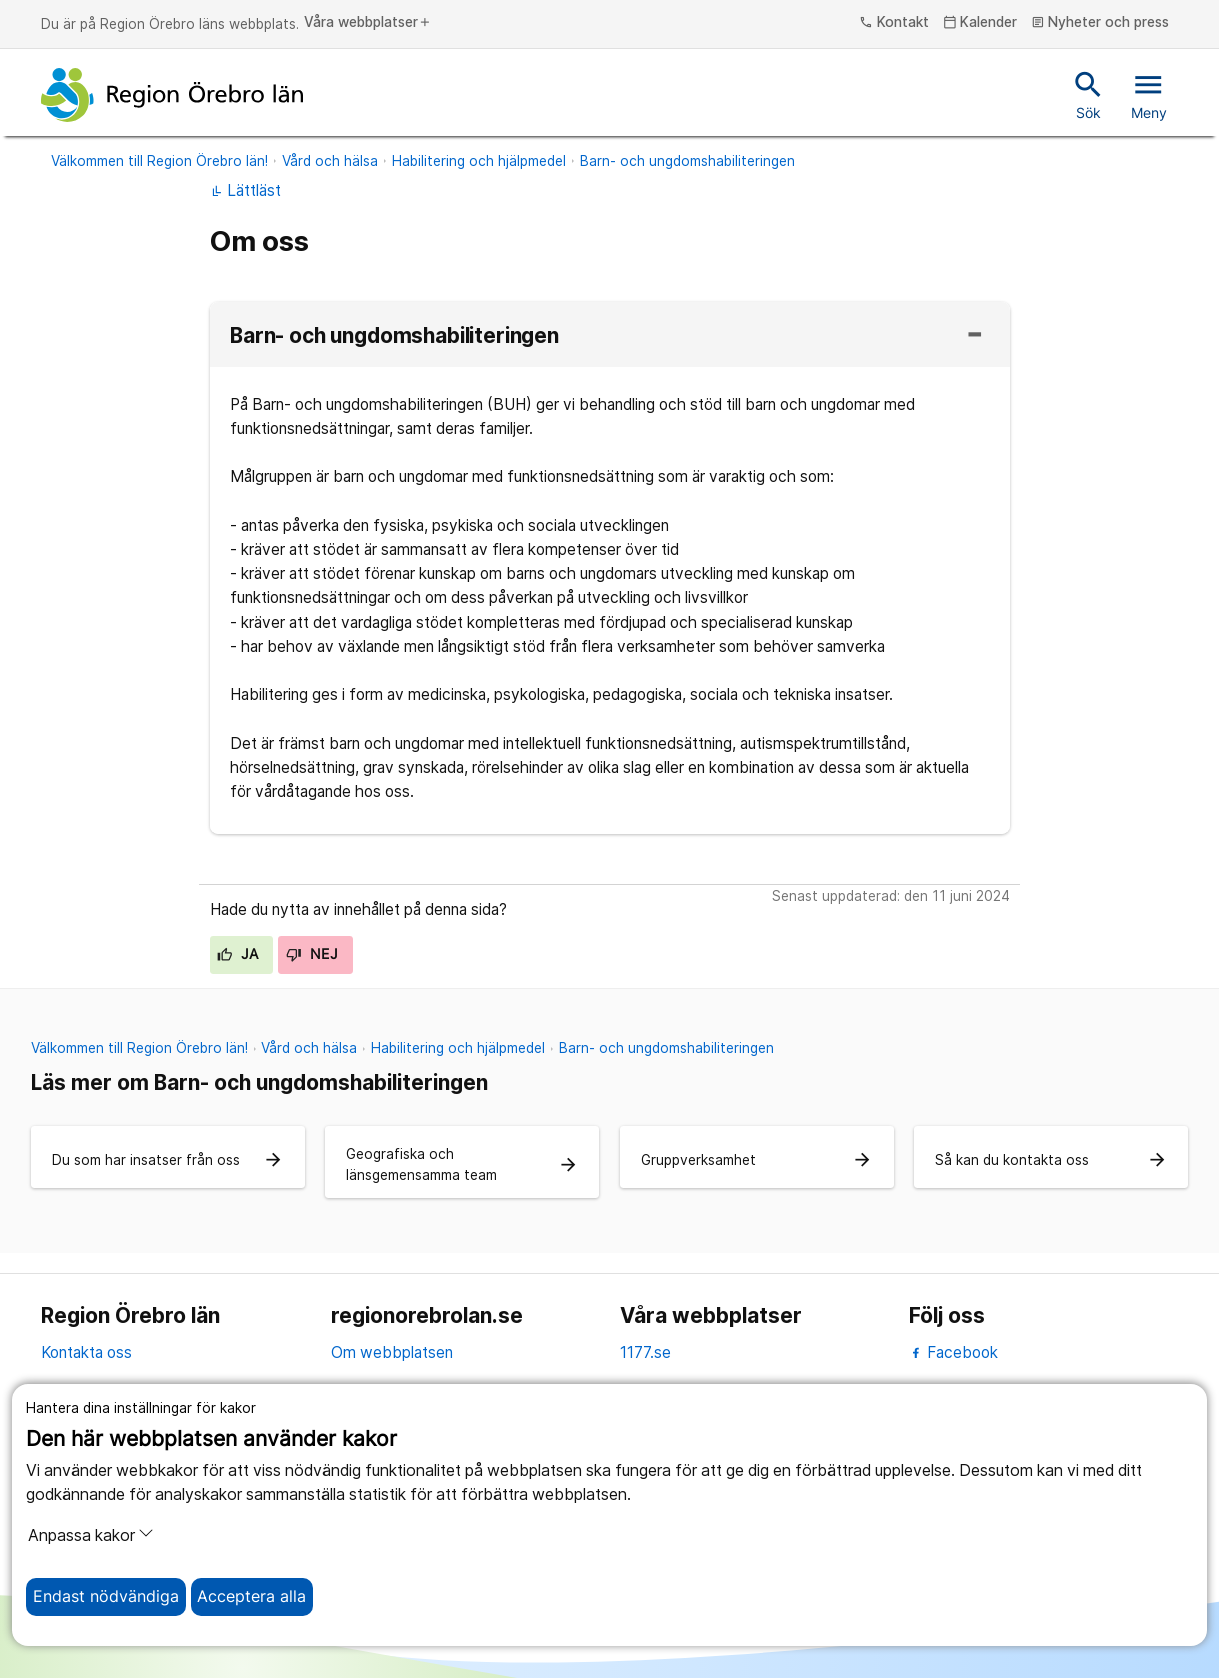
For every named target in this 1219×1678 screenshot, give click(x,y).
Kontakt (894, 23)
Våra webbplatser (368, 23)
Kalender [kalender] (980, 23)
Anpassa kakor (91, 1535)
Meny (1149, 94)
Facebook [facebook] (953, 1352)
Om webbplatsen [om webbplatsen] (392, 1352)
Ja (237, 954)
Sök (1088, 94)
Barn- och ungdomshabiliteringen (687, 161)
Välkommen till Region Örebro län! (159, 161)
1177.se (645, 1352)
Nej (312, 954)
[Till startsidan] (172, 95)
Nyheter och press (1100, 23)
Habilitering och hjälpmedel (479, 161)
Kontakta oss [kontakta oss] (86, 1352)
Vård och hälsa (330, 161)
